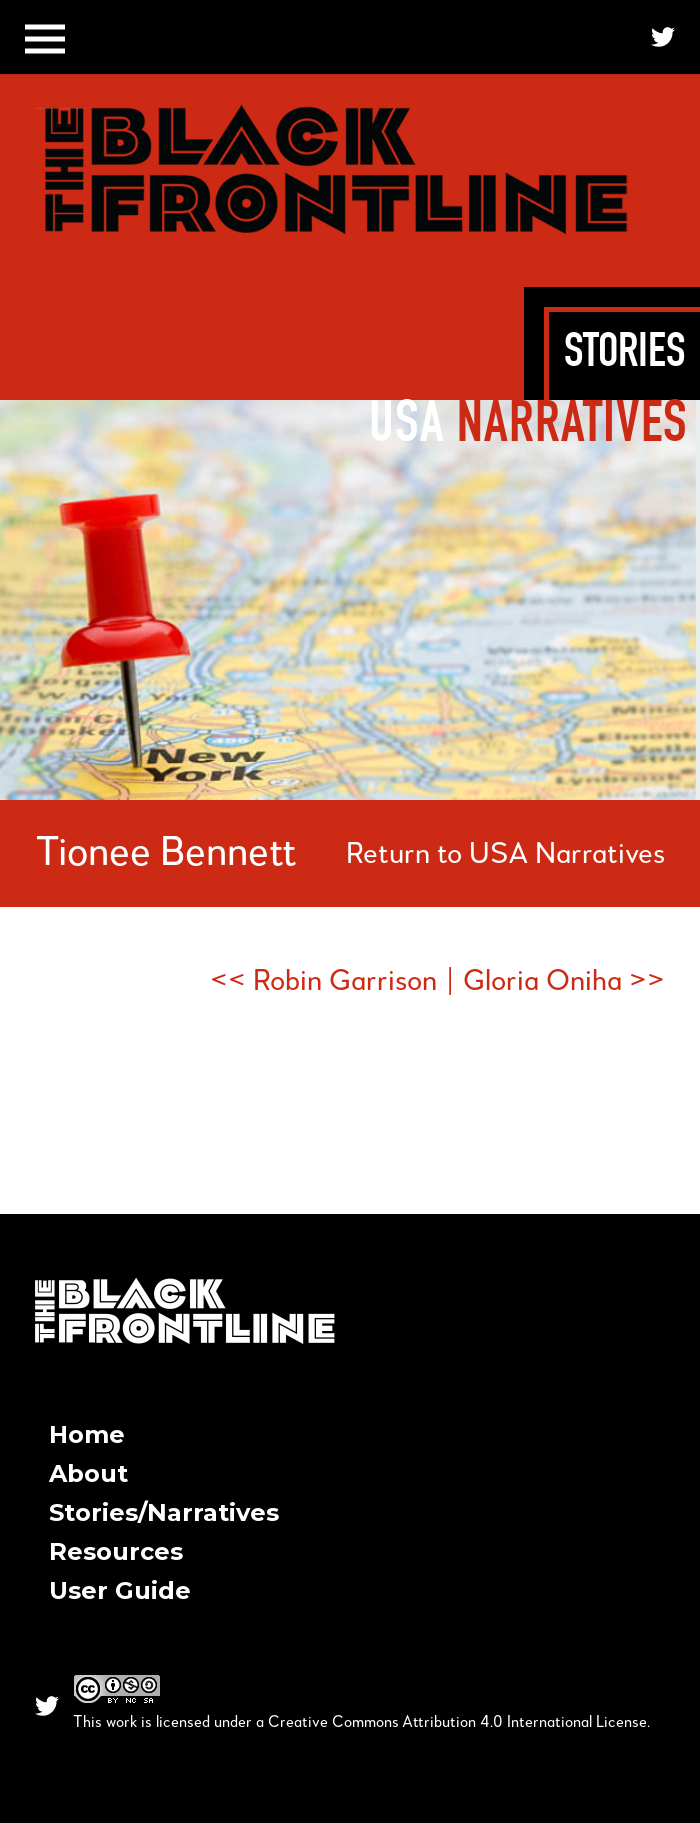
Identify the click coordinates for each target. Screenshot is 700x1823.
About (88, 1473)
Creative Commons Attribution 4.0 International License (457, 1723)
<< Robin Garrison (323, 982)
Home (87, 1434)
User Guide (120, 1590)
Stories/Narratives (164, 1512)
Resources (116, 1551)
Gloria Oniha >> (564, 982)
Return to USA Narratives (505, 855)
